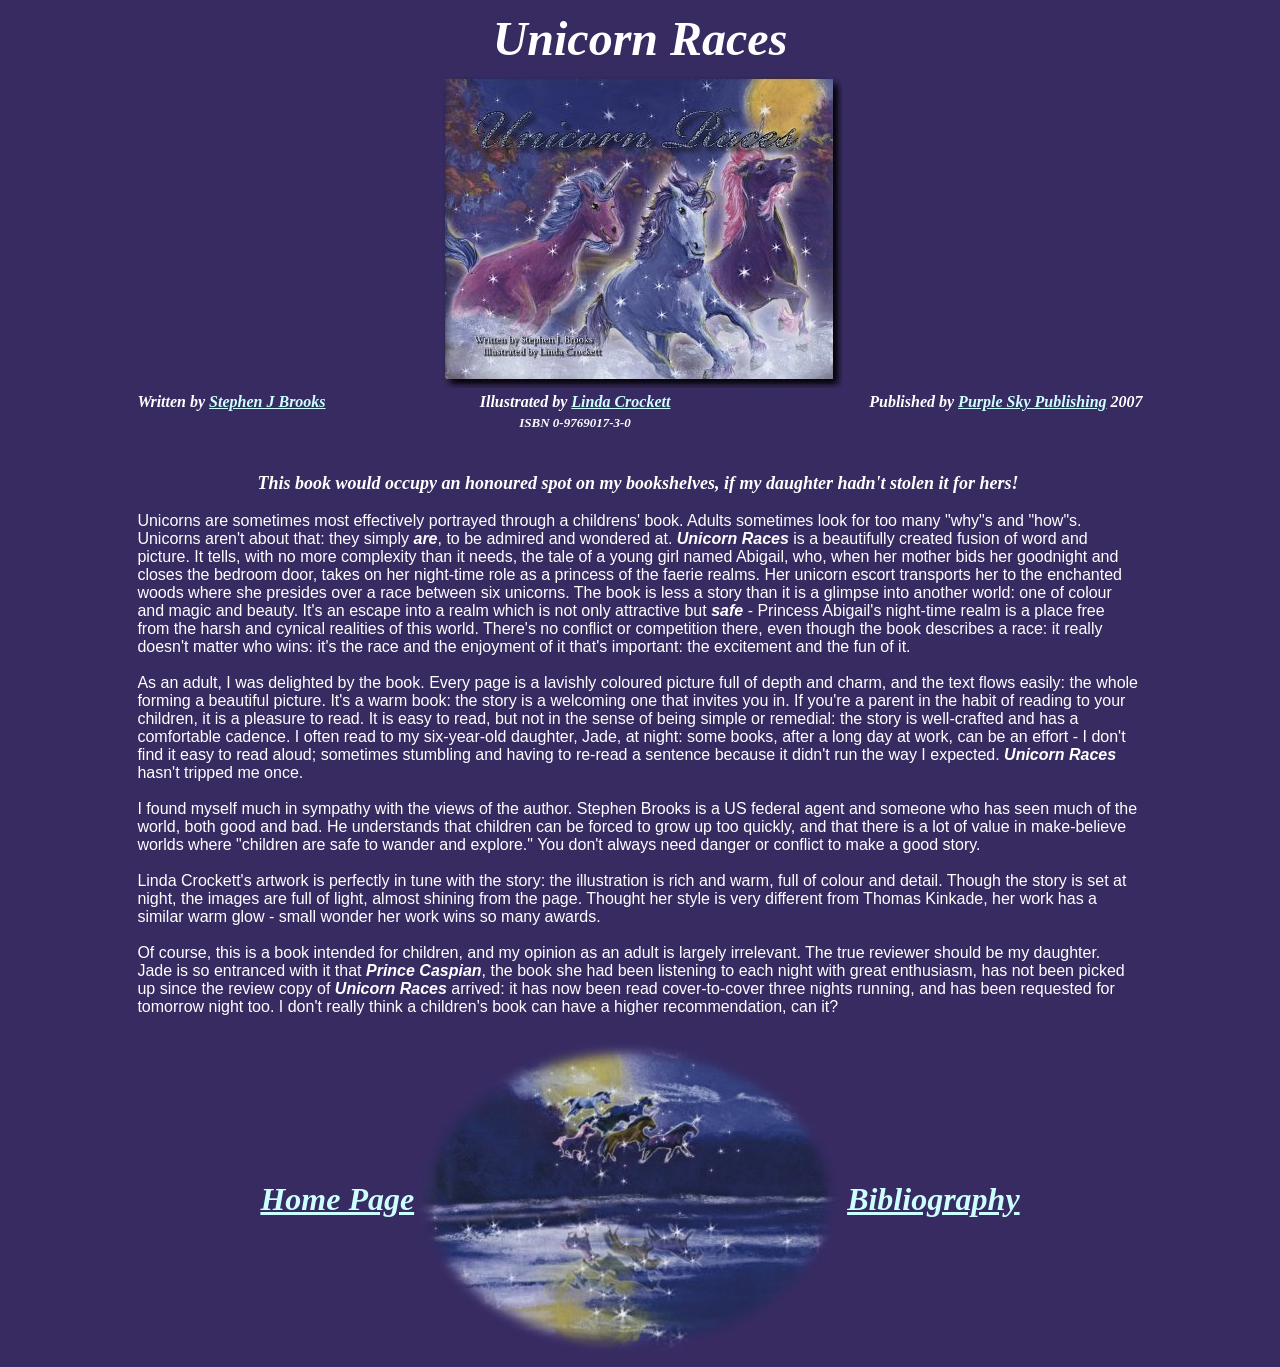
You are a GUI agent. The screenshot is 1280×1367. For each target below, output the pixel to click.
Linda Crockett (620, 401)
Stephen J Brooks (267, 401)
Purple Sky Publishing (1032, 401)
